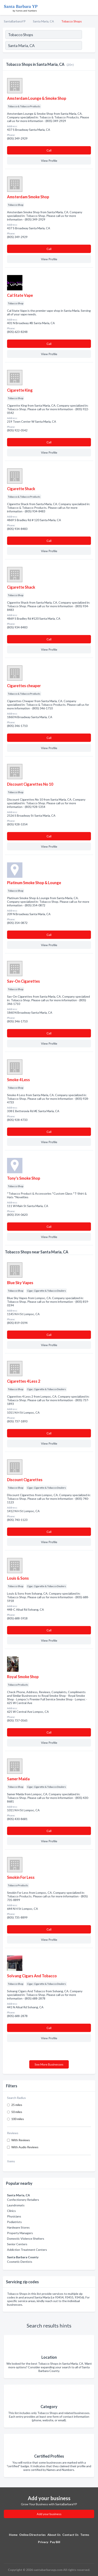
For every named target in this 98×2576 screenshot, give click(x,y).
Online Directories (32, 2534)
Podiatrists (14, 2222)
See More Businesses (49, 2064)
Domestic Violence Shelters (25, 2238)
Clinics (11, 2211)
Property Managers (20, 2233)
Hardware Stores (18, 2227)
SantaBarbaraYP (15, 21)
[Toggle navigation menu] (92, 7)
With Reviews (20, 2140)
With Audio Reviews (24, 2147)
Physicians (14, 2216)
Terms (84, 2534)
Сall (49, 150)
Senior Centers (17, 2244)
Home (13, 2534)
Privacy (43, 2542)
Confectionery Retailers (23, 2199)
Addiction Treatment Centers (27, 2249)
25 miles (16, 2105)
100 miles (17, 2119)
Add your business (49, 2514)
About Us (54, 2534)
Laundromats (16, 2205)
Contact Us (70, 2534)
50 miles (16, 2112)
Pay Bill (55, 2542)
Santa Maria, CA (43, 21)
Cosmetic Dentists (19, 2261)
